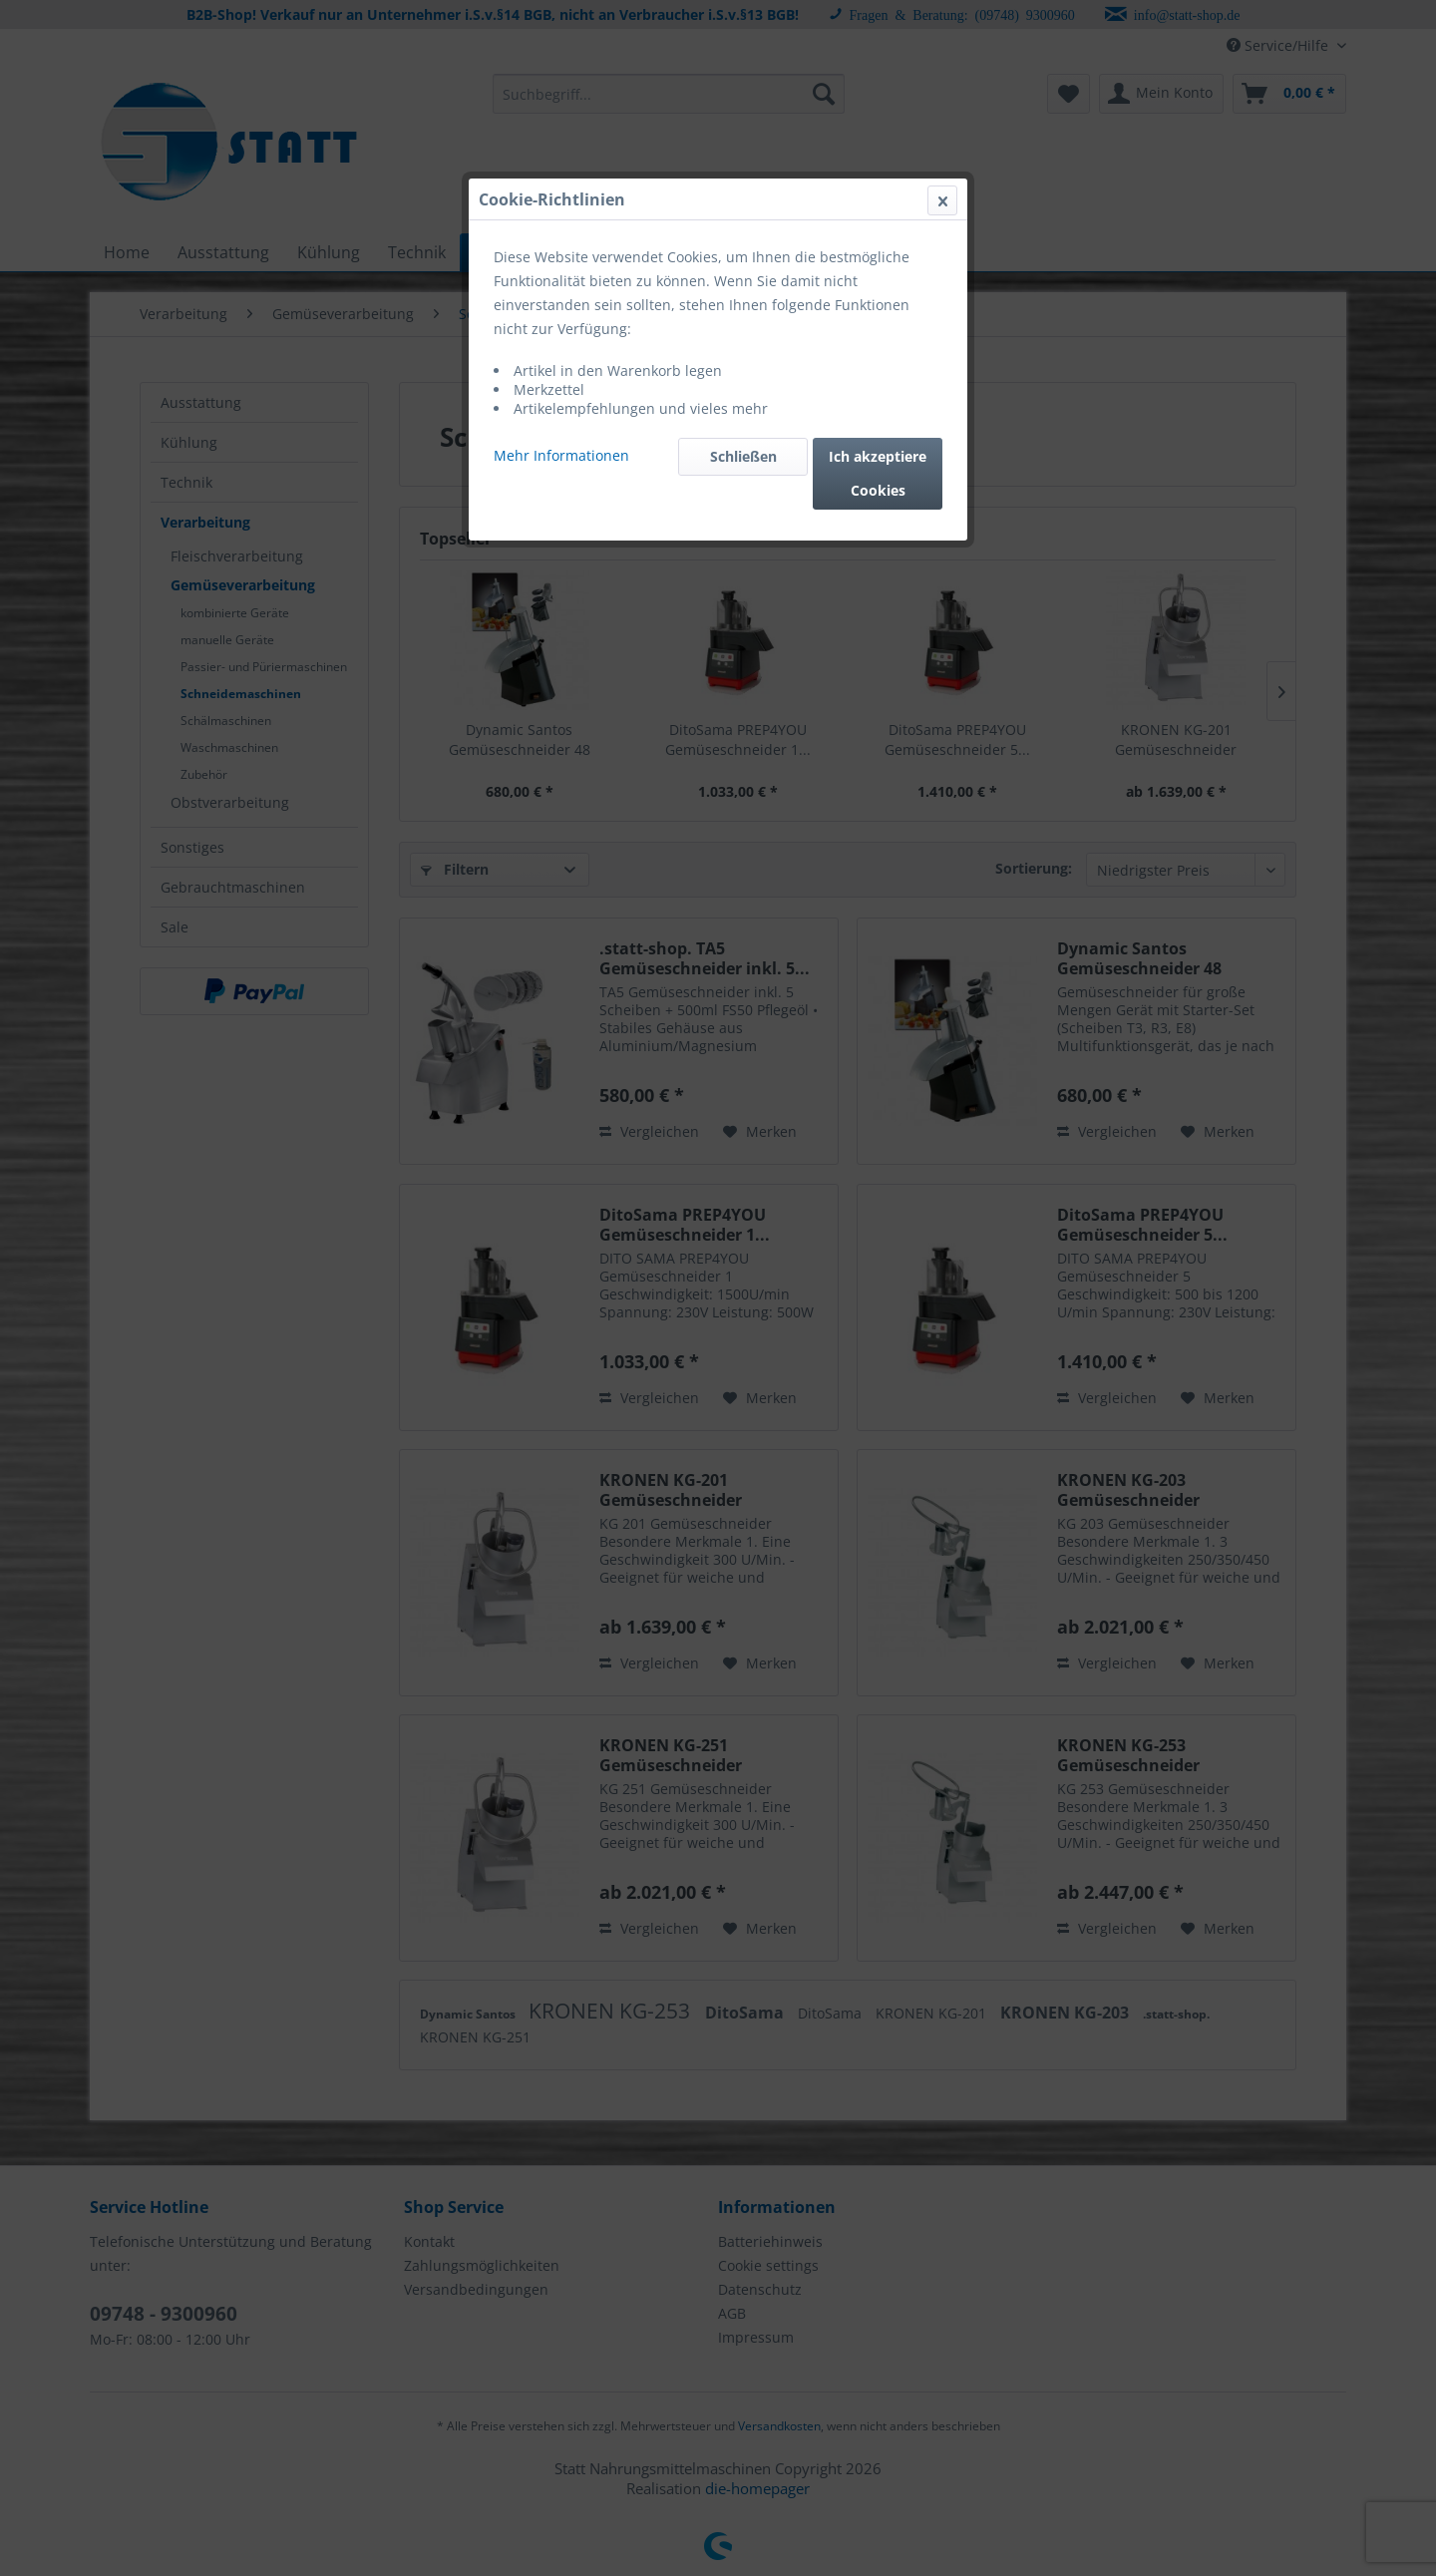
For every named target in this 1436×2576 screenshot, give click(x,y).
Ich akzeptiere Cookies (877, 473)
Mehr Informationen (561, 455)
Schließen (743, 456)
